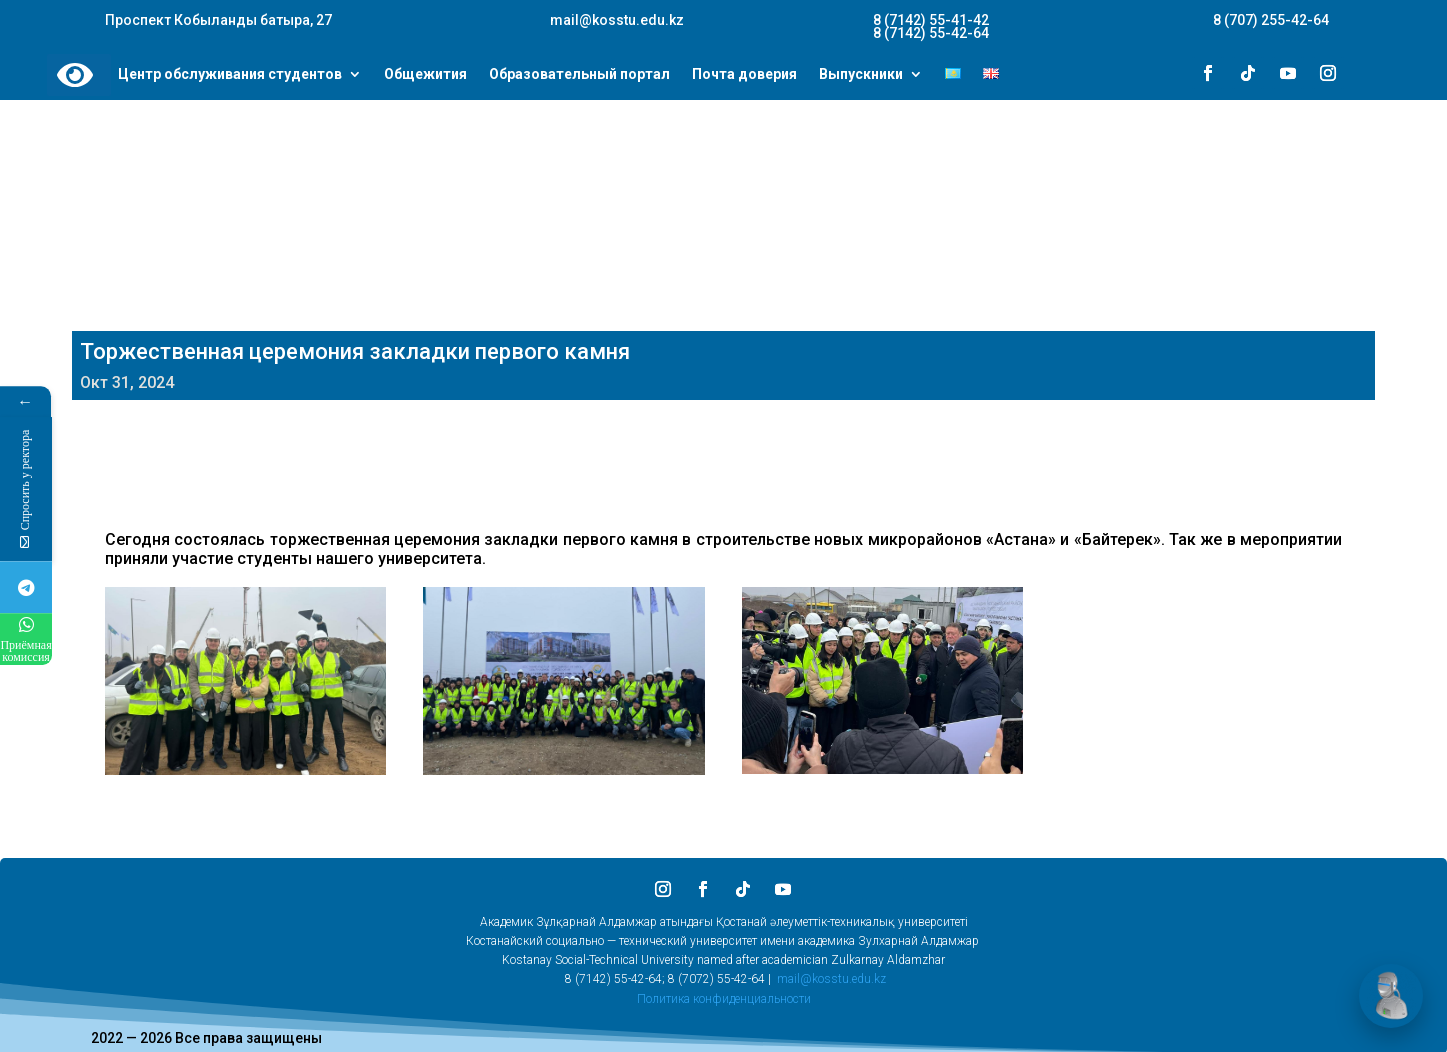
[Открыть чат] (1391, 996)
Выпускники (861, 75)
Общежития (425, 75)
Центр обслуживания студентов (230, 75)
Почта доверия (744, 75)
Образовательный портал (579, 75)
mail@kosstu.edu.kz (831, 979)
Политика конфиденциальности (724, 999)
